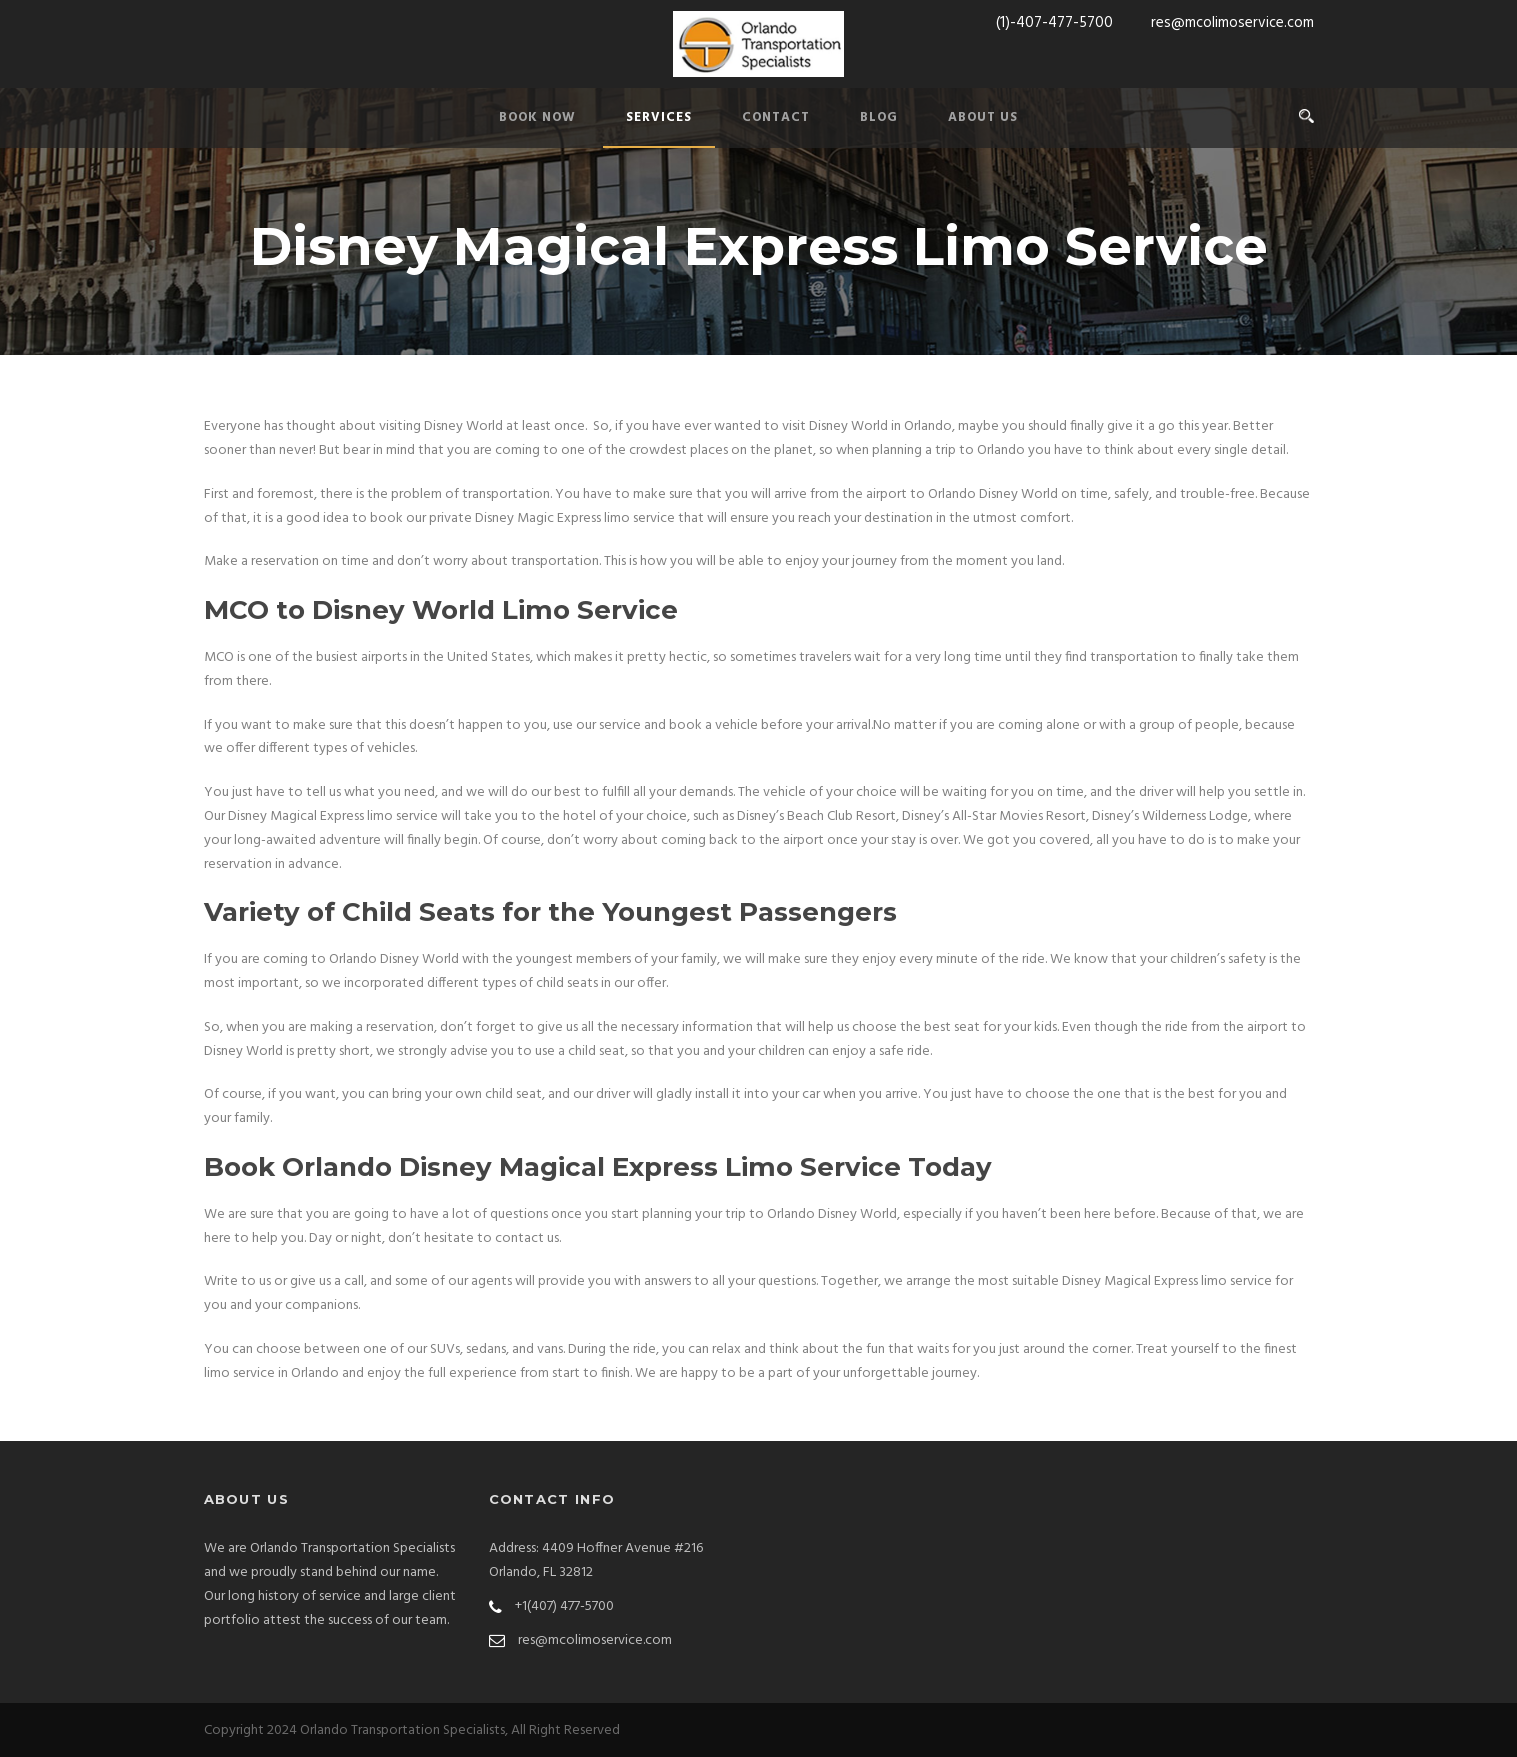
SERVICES (659, 117)
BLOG (879, 117)
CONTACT (776, 117)
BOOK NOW (537, 117)
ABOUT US (983, 117)
